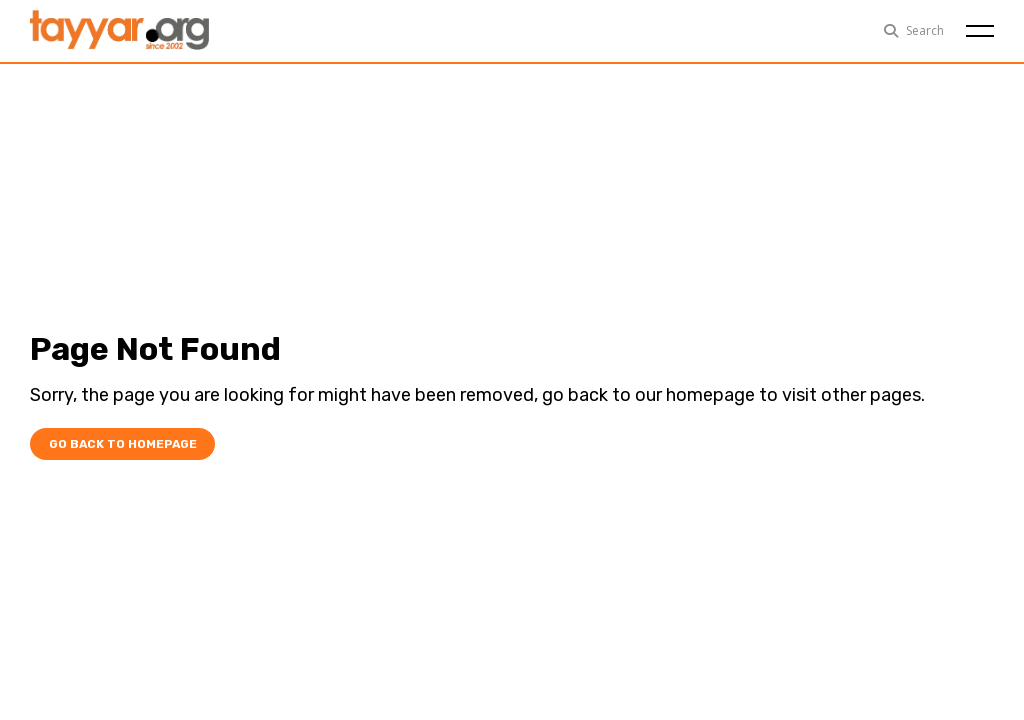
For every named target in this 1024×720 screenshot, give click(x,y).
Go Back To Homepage (118, 444)
